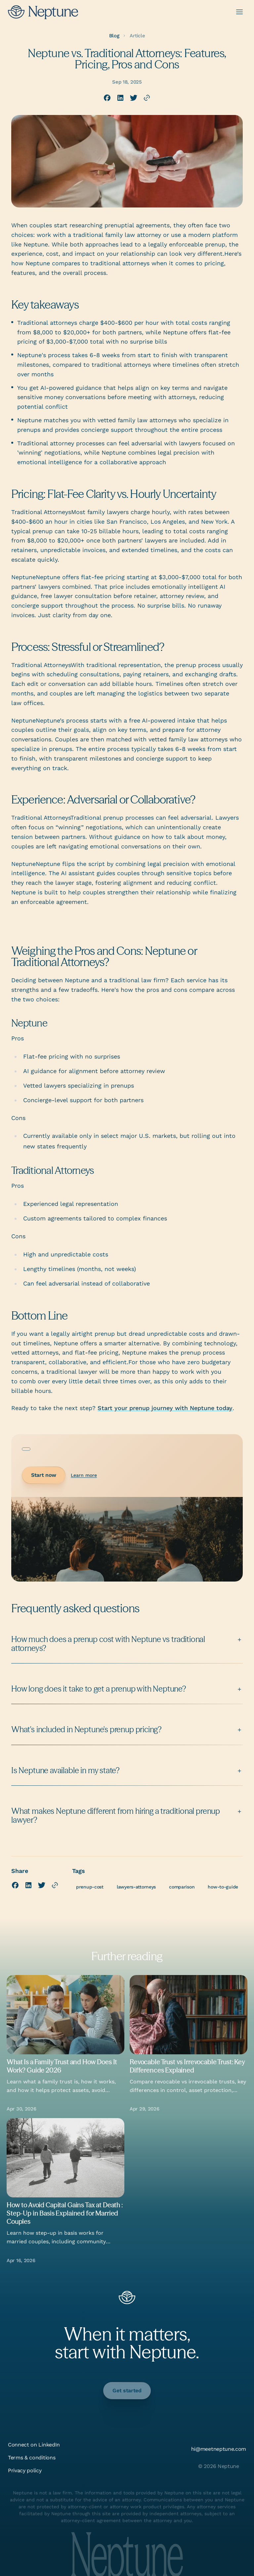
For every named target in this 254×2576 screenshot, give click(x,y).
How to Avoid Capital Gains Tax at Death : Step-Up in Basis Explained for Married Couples (65, 2213)
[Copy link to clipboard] (147, 98)
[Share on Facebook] (107, 98)
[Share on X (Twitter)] (134, 98)
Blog (114, 36)
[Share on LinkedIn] (120, 98)
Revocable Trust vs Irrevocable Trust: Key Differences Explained (187, 2066)
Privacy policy (25, 2470)
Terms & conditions (31, 2457)
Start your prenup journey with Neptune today (165, 1407)
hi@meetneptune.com (218, 2449)
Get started (126, 2390)
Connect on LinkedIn (34, 2445)
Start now (43, 1475)
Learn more (84, 1475)
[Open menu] (239, 12)
